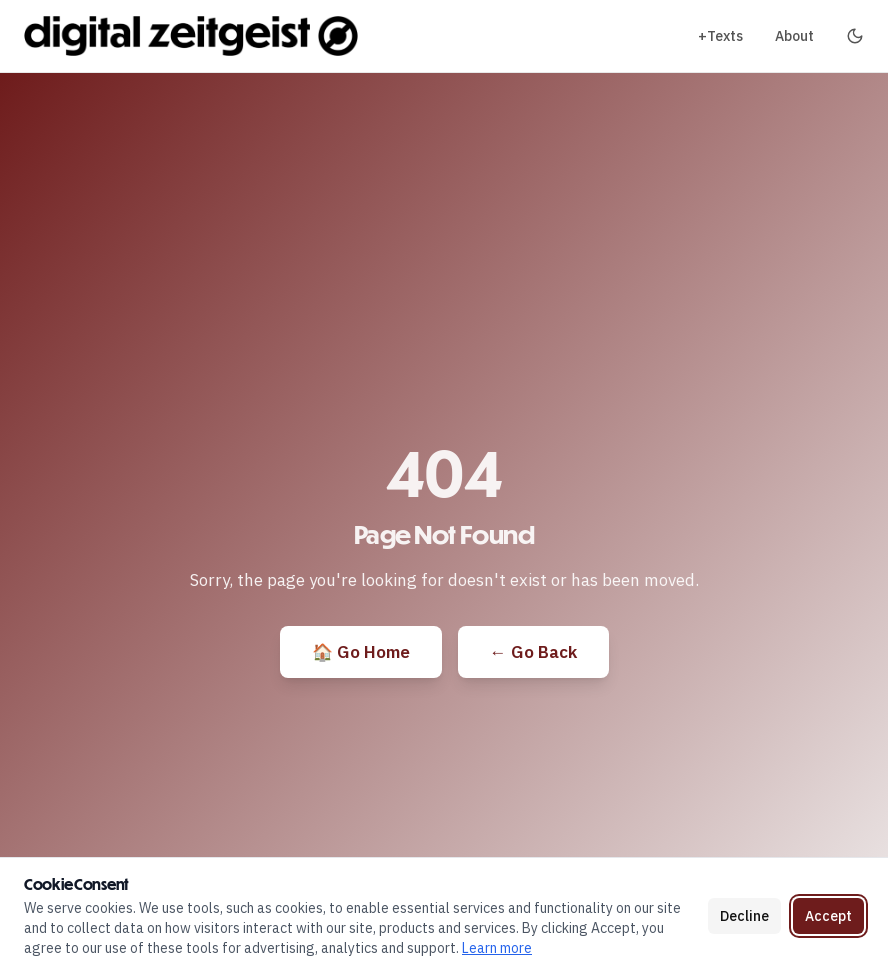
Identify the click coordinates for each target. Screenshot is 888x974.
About (794, 36)
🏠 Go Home (361, 652)
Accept (828, 916)
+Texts (720, 36)
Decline (744, 916)
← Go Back (533, 652)
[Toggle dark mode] (855, 36)
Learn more (497, 948)
